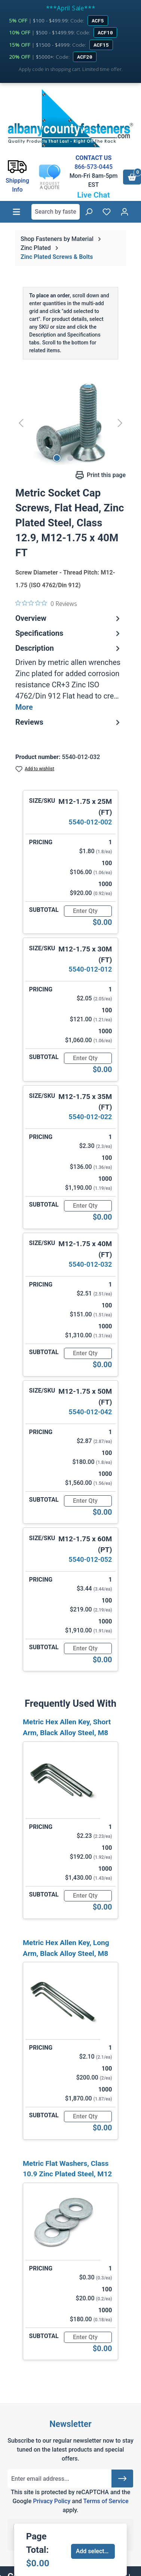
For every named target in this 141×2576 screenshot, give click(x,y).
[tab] (68, 678)
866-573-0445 (93, 166)
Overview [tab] (68, 618)
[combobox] (55, 212)
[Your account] (125, 211)
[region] (70, 423)
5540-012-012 (90, 969)
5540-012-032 (90, 1264)
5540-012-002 (90, 822)
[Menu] (16, 211)
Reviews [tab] (68, 722)
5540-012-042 (90, 1412)
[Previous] (21, 423)
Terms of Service (105, 2501)
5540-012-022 (90, 1117)
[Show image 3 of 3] (84, 458)
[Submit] (122, 2478)
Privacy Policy (51, 2501)
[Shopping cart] (132, 177)
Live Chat (93, 195)
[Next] (120, 423)
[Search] (89, 211)
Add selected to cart (95, 2551)
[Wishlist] (107, 211)
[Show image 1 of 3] (57, 458)
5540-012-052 (90, 1559)
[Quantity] (88, 911)
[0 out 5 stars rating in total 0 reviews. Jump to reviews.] (46, 603)
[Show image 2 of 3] (70, 458)
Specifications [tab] (68, 633)
